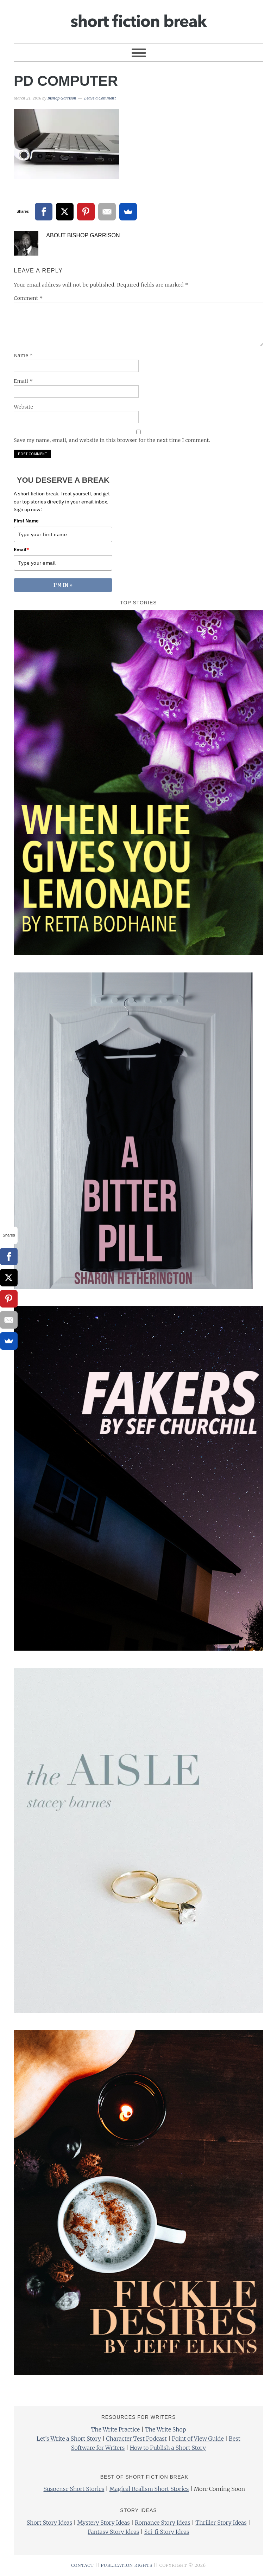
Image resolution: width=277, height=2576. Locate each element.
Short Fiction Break (138, 18)
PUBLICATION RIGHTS (126, 2565)
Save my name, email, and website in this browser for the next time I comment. (112, 440)
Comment (28, 298)
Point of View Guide (198, 2438)
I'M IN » (63, 585)
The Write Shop (165, 2429)
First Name (26, 521)
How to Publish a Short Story (168, 2447)
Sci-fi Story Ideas (166, 2531)
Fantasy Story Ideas (113, 2531)
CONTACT (82, 2565)
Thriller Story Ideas (221, 2522)
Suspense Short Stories (74, 2488)
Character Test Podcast (136, 2438)
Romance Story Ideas (162, 2522)
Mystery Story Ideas (103, 2522)
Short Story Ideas (49, 2522)
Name (23, 355)
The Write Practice (115, 2429)
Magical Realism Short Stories (149, 2488)
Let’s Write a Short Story (69, 2438)
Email (23, 381)
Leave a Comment (100, 98)
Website (23, 407)
